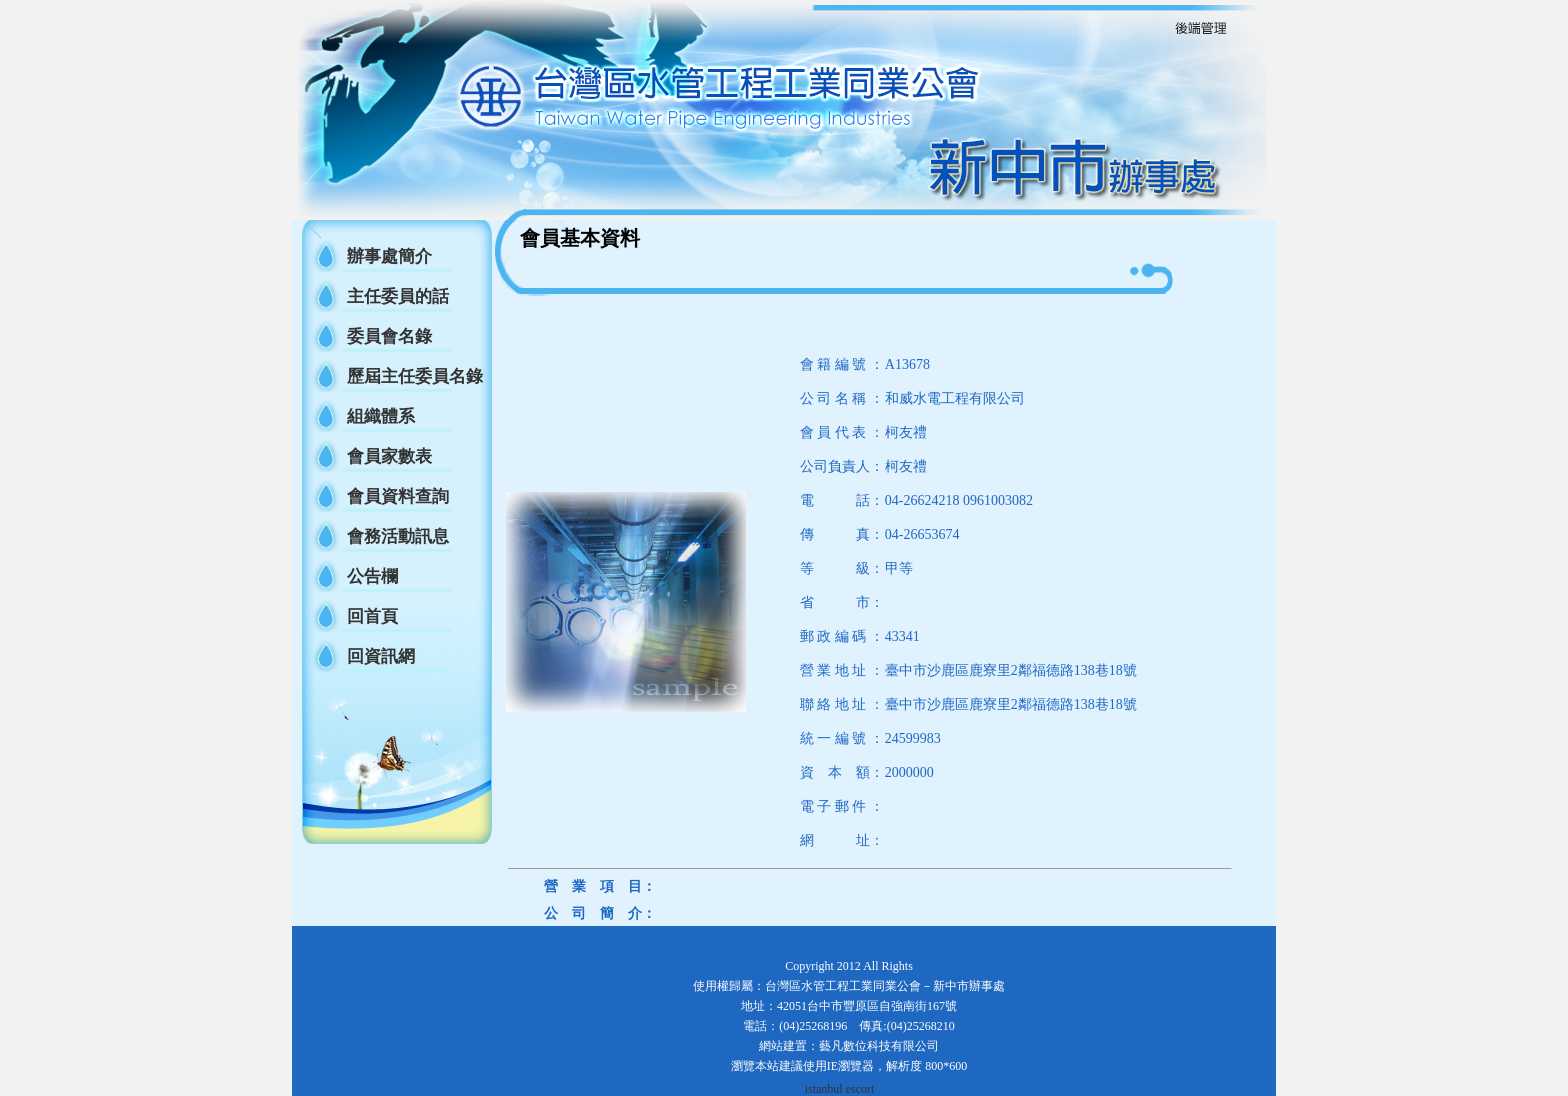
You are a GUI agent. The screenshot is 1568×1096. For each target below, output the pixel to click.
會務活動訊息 (398, 536)
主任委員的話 (398, 296)
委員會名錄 (389, 336)
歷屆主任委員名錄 (415, 376)
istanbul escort (840, 1089)
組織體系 (381, 416)
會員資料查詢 (398, 496)
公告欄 (372, 576)
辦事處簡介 (389, 256)
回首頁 (372, 616)
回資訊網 (381, 656)
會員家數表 (389, 456)
